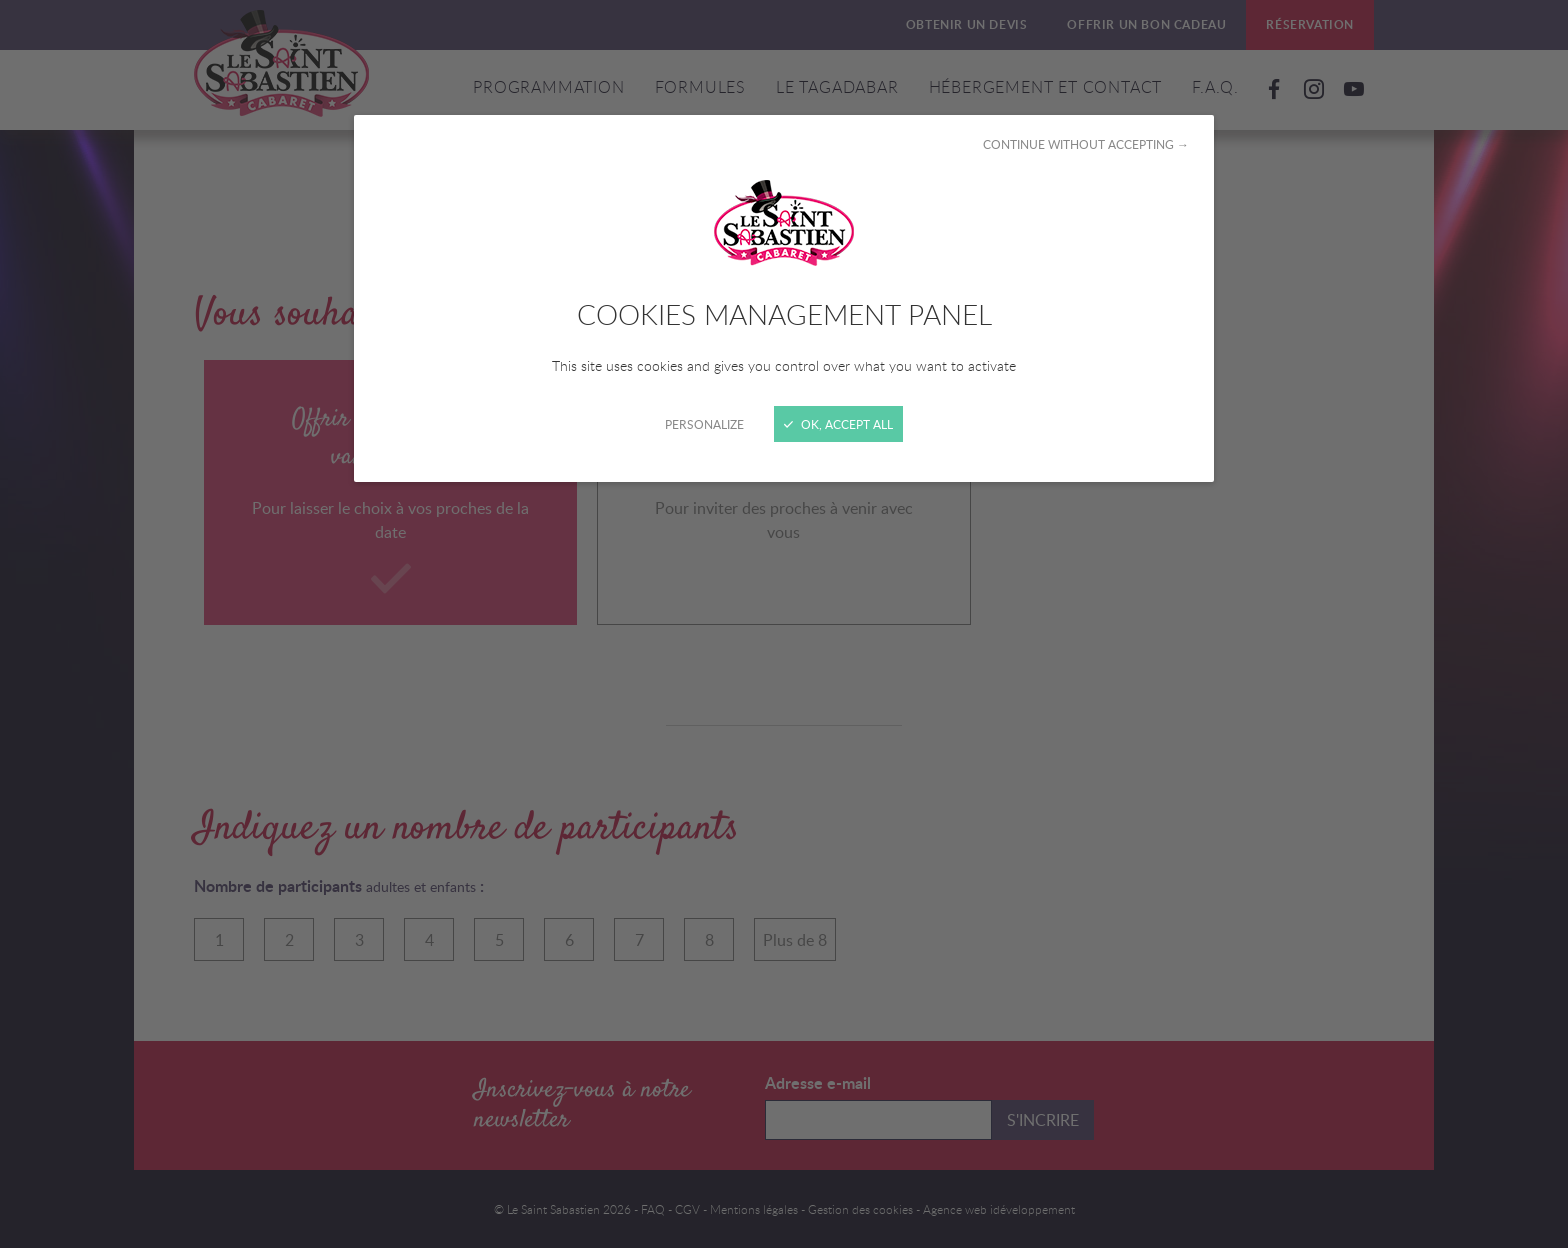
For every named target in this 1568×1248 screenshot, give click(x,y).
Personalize (704, 424)
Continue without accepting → (1086, 144)
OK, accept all (838, 424)
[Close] (784, 624)
